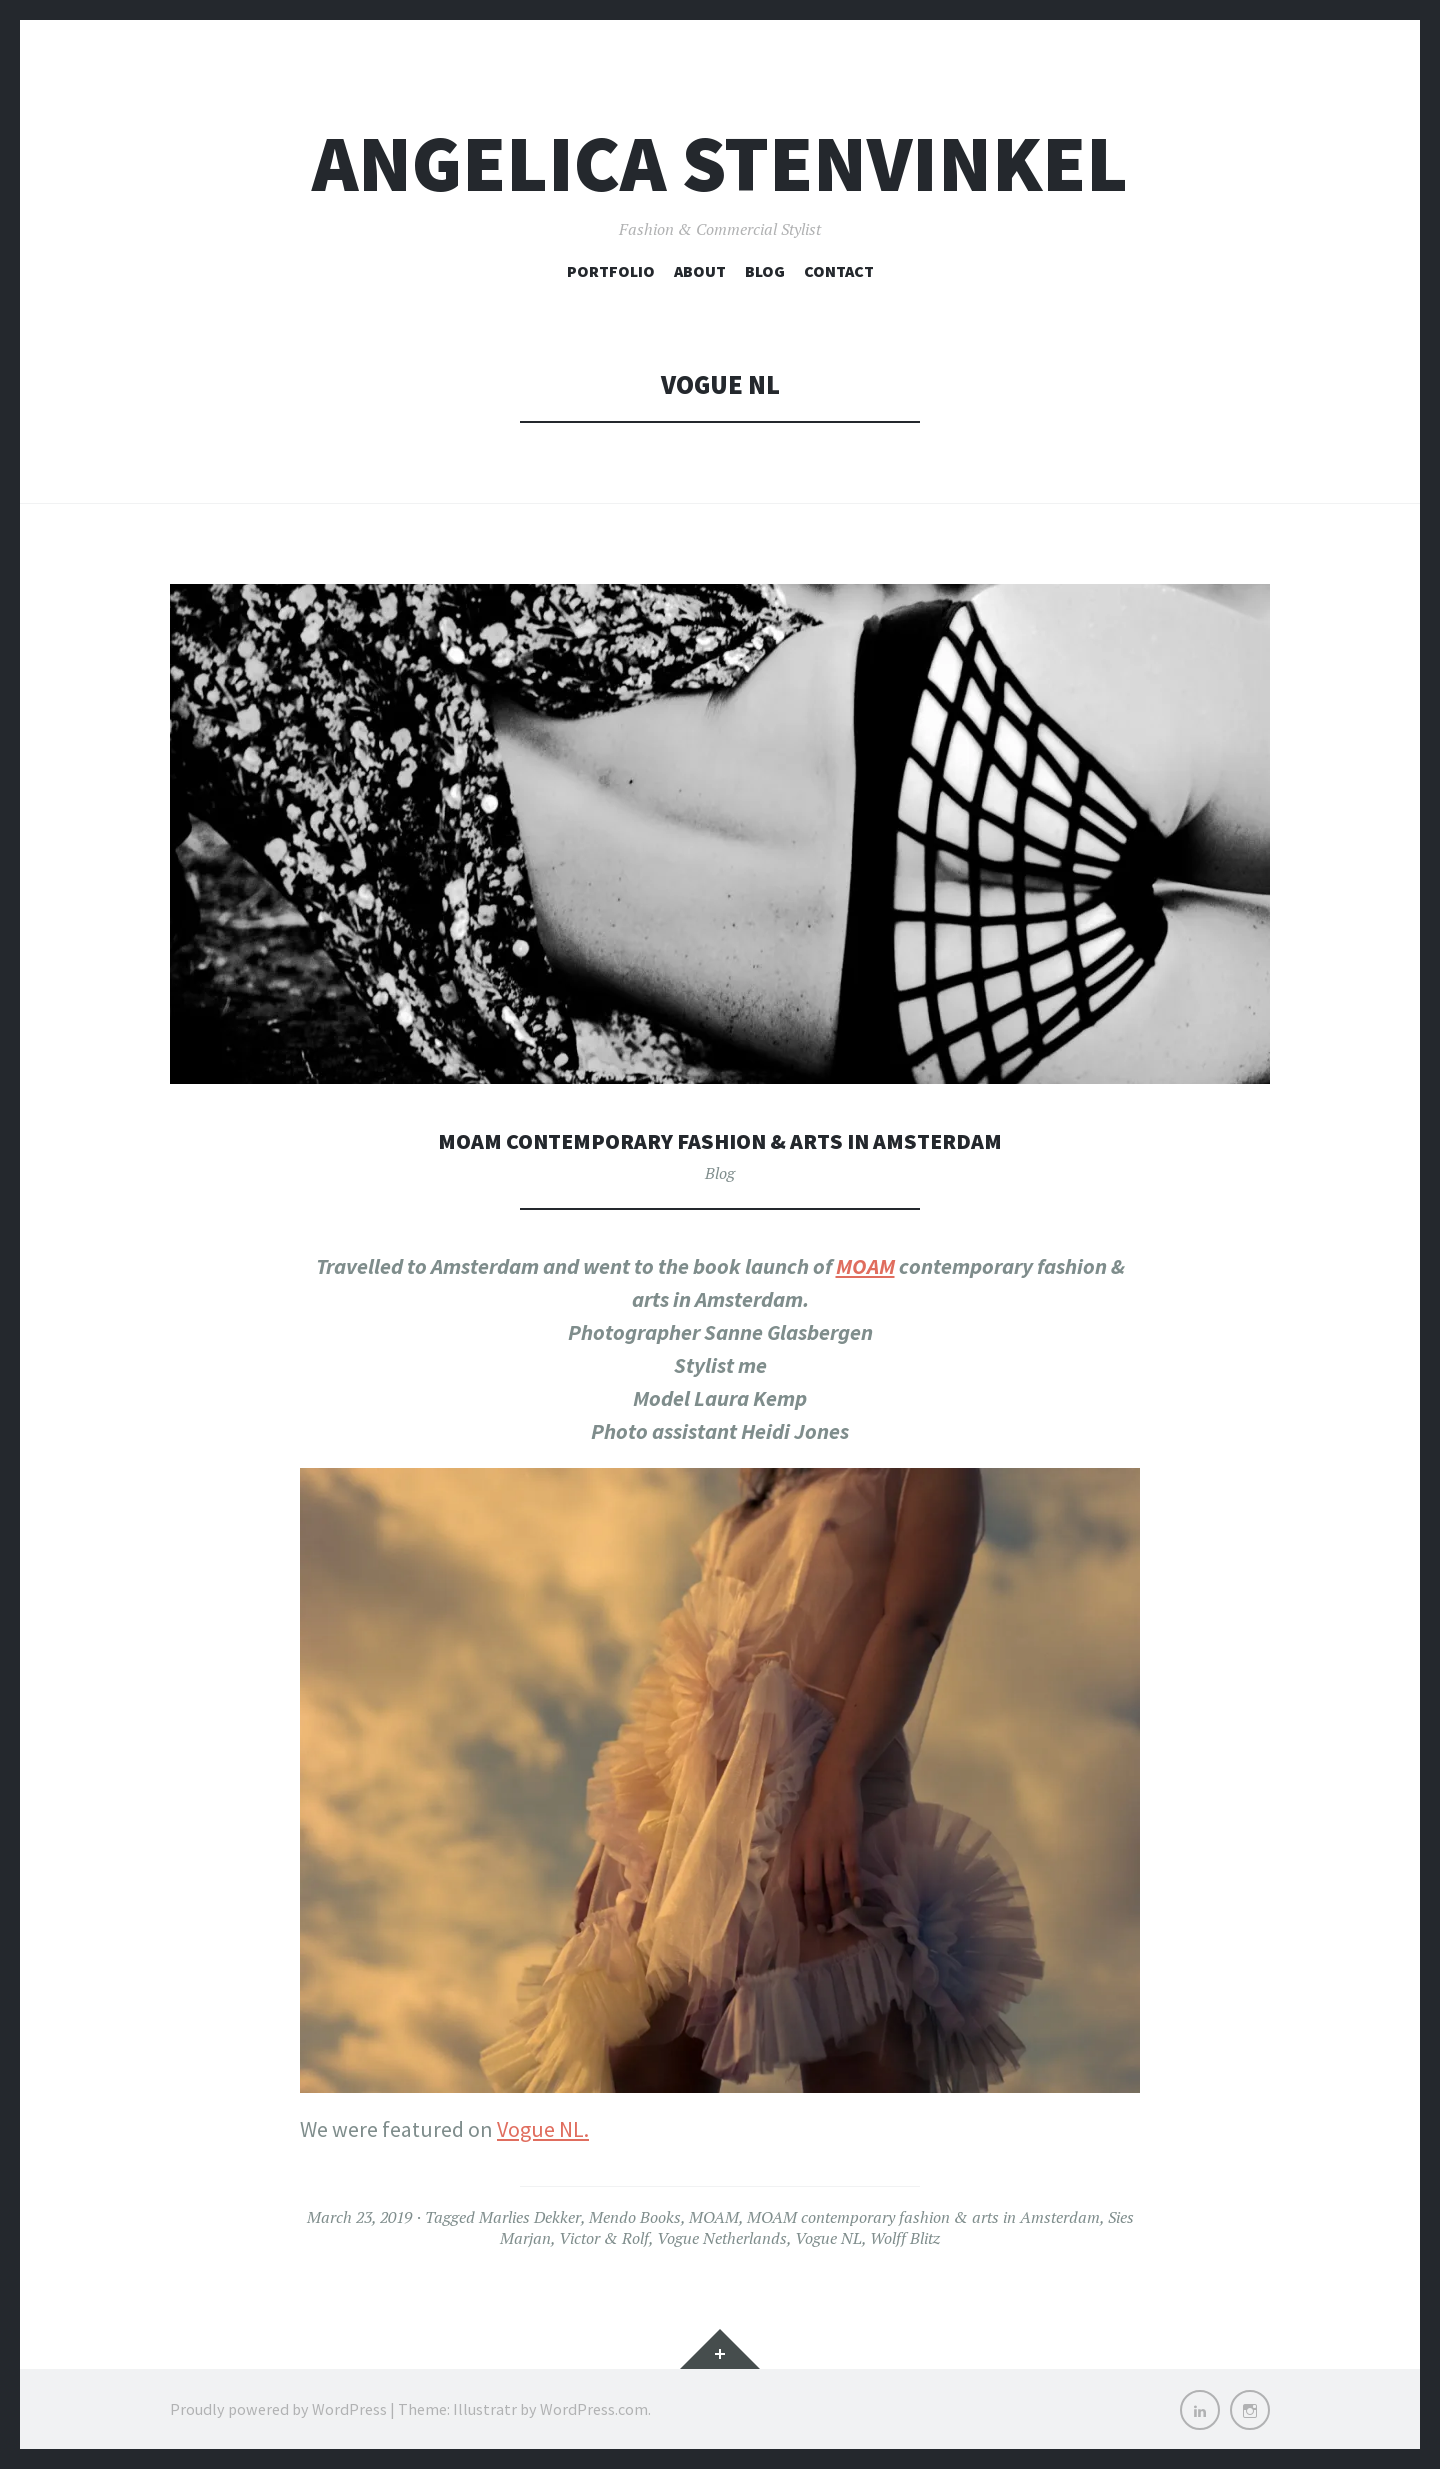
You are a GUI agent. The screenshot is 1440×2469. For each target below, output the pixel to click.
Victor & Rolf (604, 2238)
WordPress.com (594, 2409)
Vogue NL (828, 2238)
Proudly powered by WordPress (278, 2409)
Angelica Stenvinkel (720, 163)
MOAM (865, 1266)
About (700, 271)
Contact (839, 271)
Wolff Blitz (905, 2238)
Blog (765, 271)
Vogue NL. (543, 2129)
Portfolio (611, 271)
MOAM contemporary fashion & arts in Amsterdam (720, 1139)
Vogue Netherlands (722, 2238)
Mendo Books (635, 2217)
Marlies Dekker (530, 2217)
